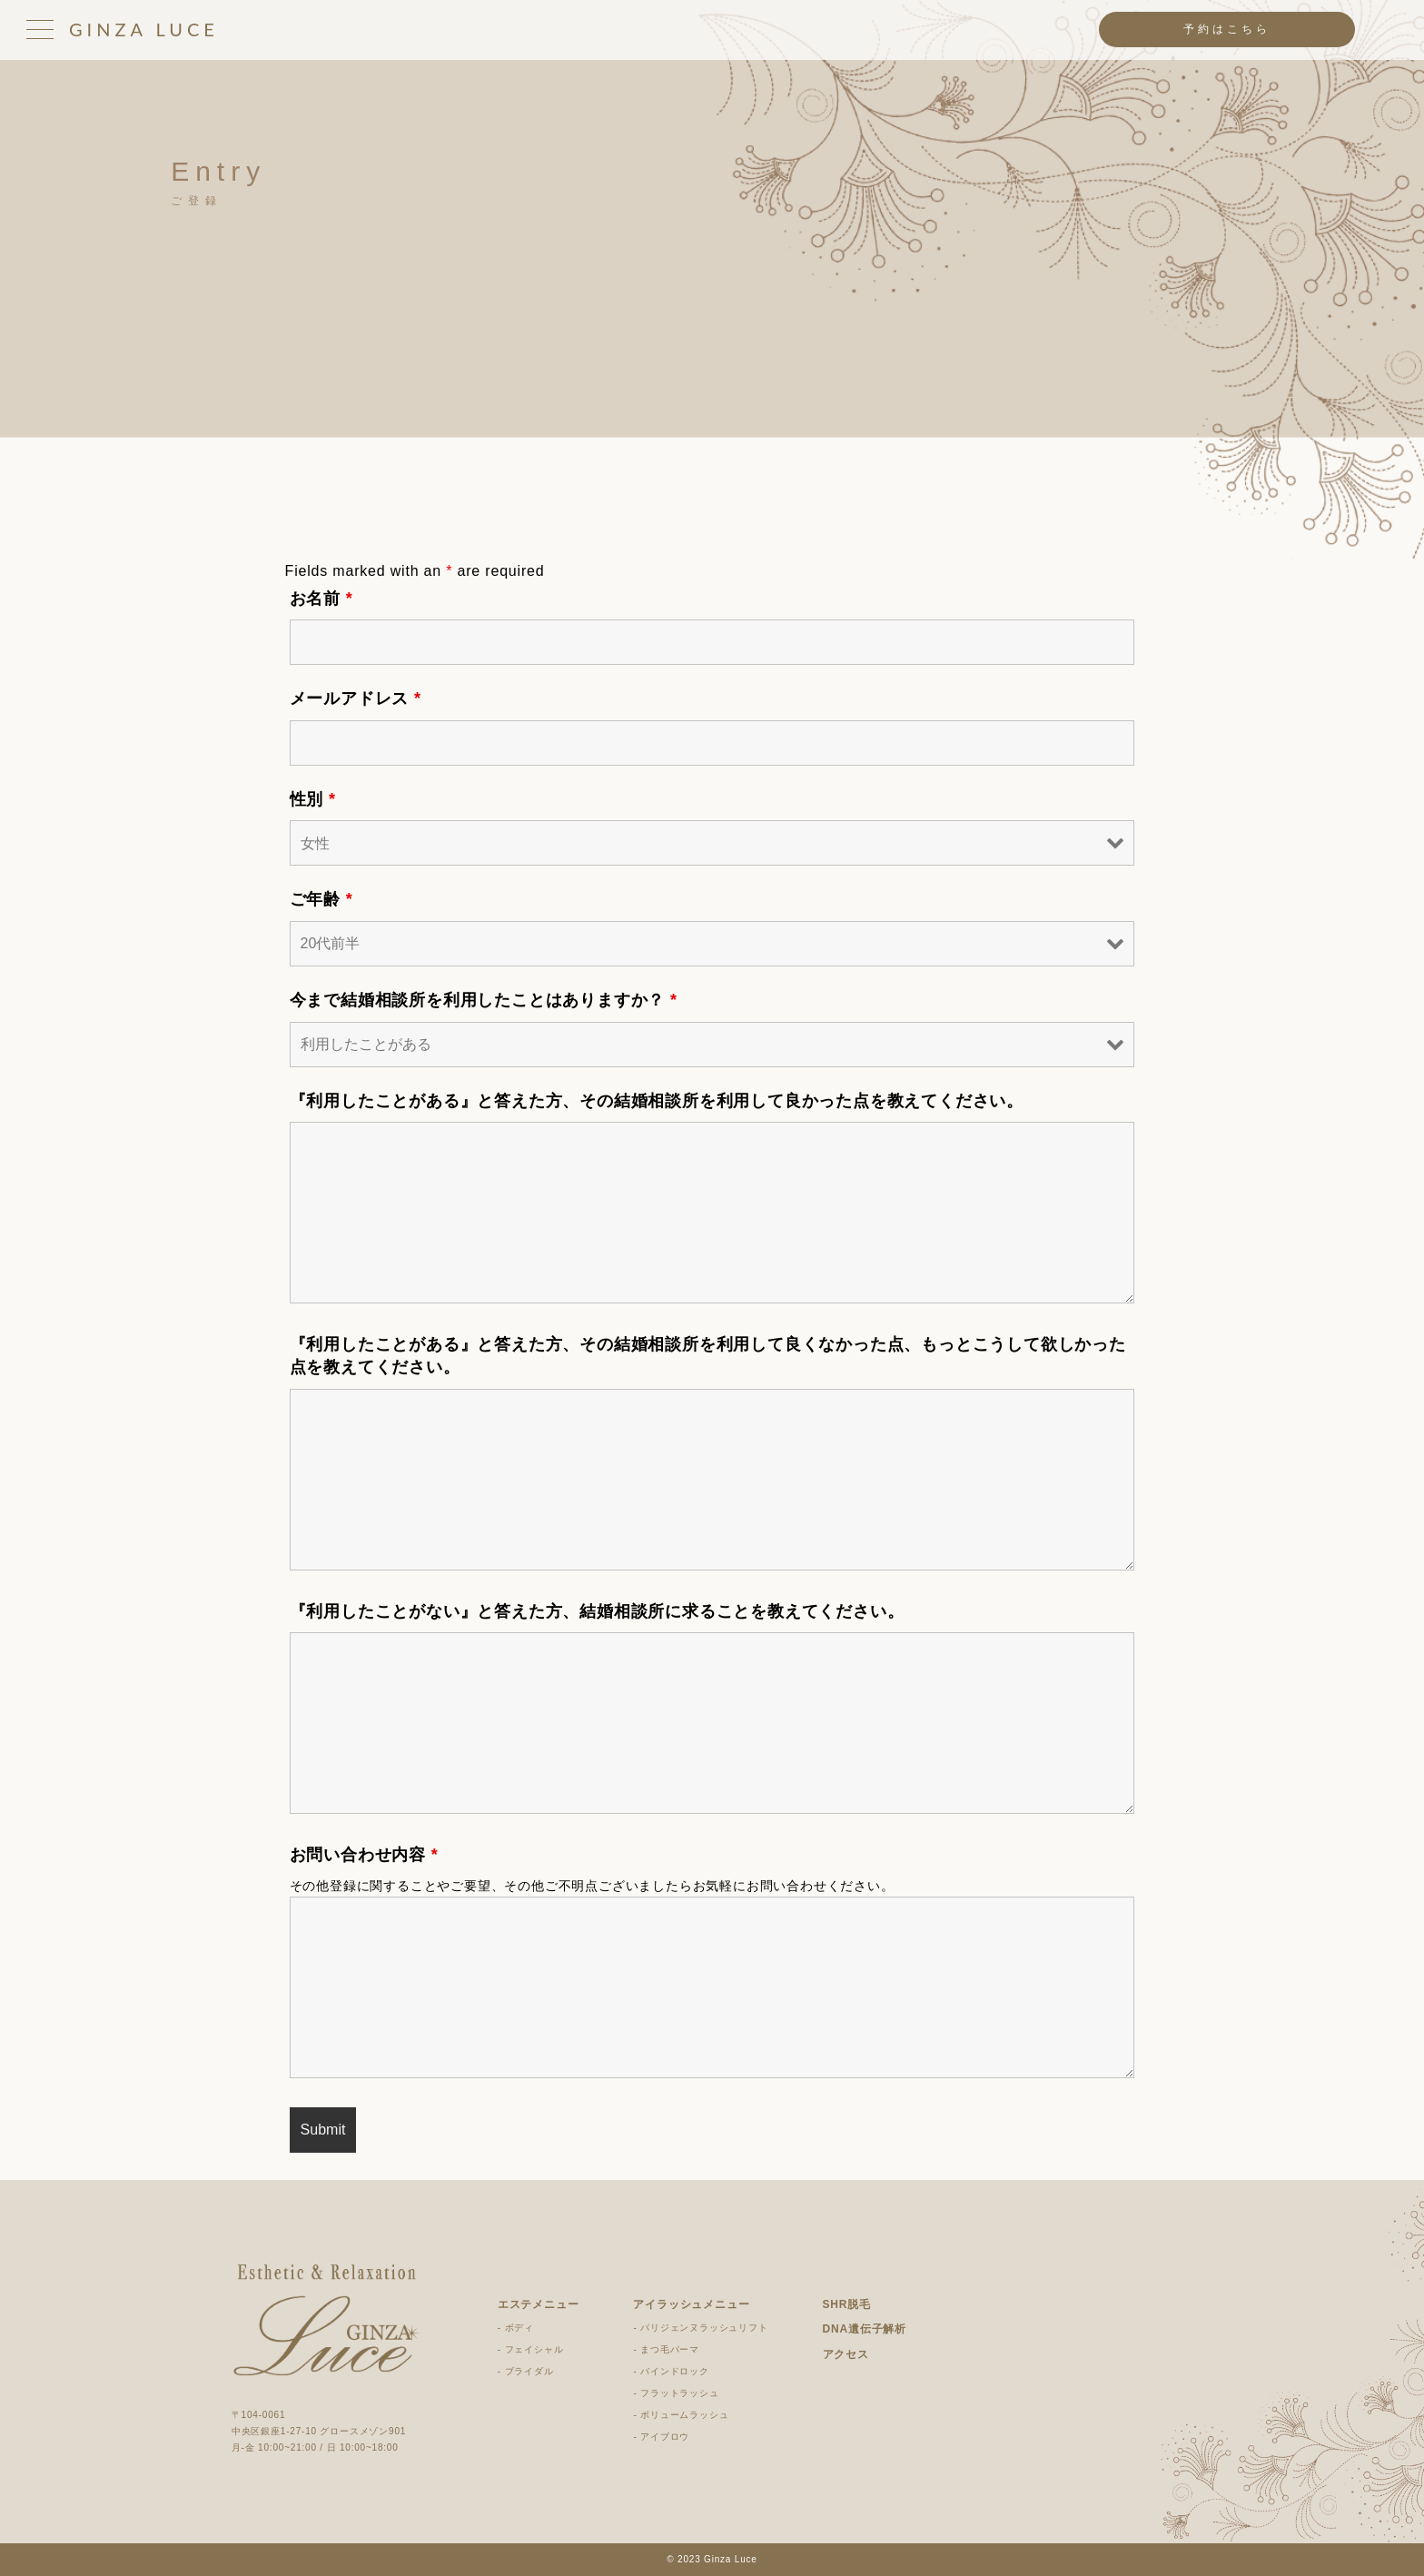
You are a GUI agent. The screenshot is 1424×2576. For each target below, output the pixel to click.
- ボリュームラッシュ (680, 2415)
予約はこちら (1227, 29)
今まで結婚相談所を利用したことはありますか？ (483, 1000)
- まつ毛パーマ (666, 2349)
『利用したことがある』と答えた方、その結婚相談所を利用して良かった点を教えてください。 (657, 1101)
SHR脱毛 (847, 2304)
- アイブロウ (661, 2437)
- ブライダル (526, 2371)
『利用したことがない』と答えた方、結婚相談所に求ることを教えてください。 (597, 1611)
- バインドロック (670, 2371)
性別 (313, 799)
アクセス (846, 2354)
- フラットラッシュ (675, 2393)
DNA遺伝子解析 (864, 2329)
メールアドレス (355, 698)
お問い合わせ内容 (364, 1855)
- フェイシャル (531, 2349)
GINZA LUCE (144, 29)
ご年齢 (321, 899)
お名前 (321, 599)
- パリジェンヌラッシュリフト (700, 2328)
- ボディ (516, 2328)
